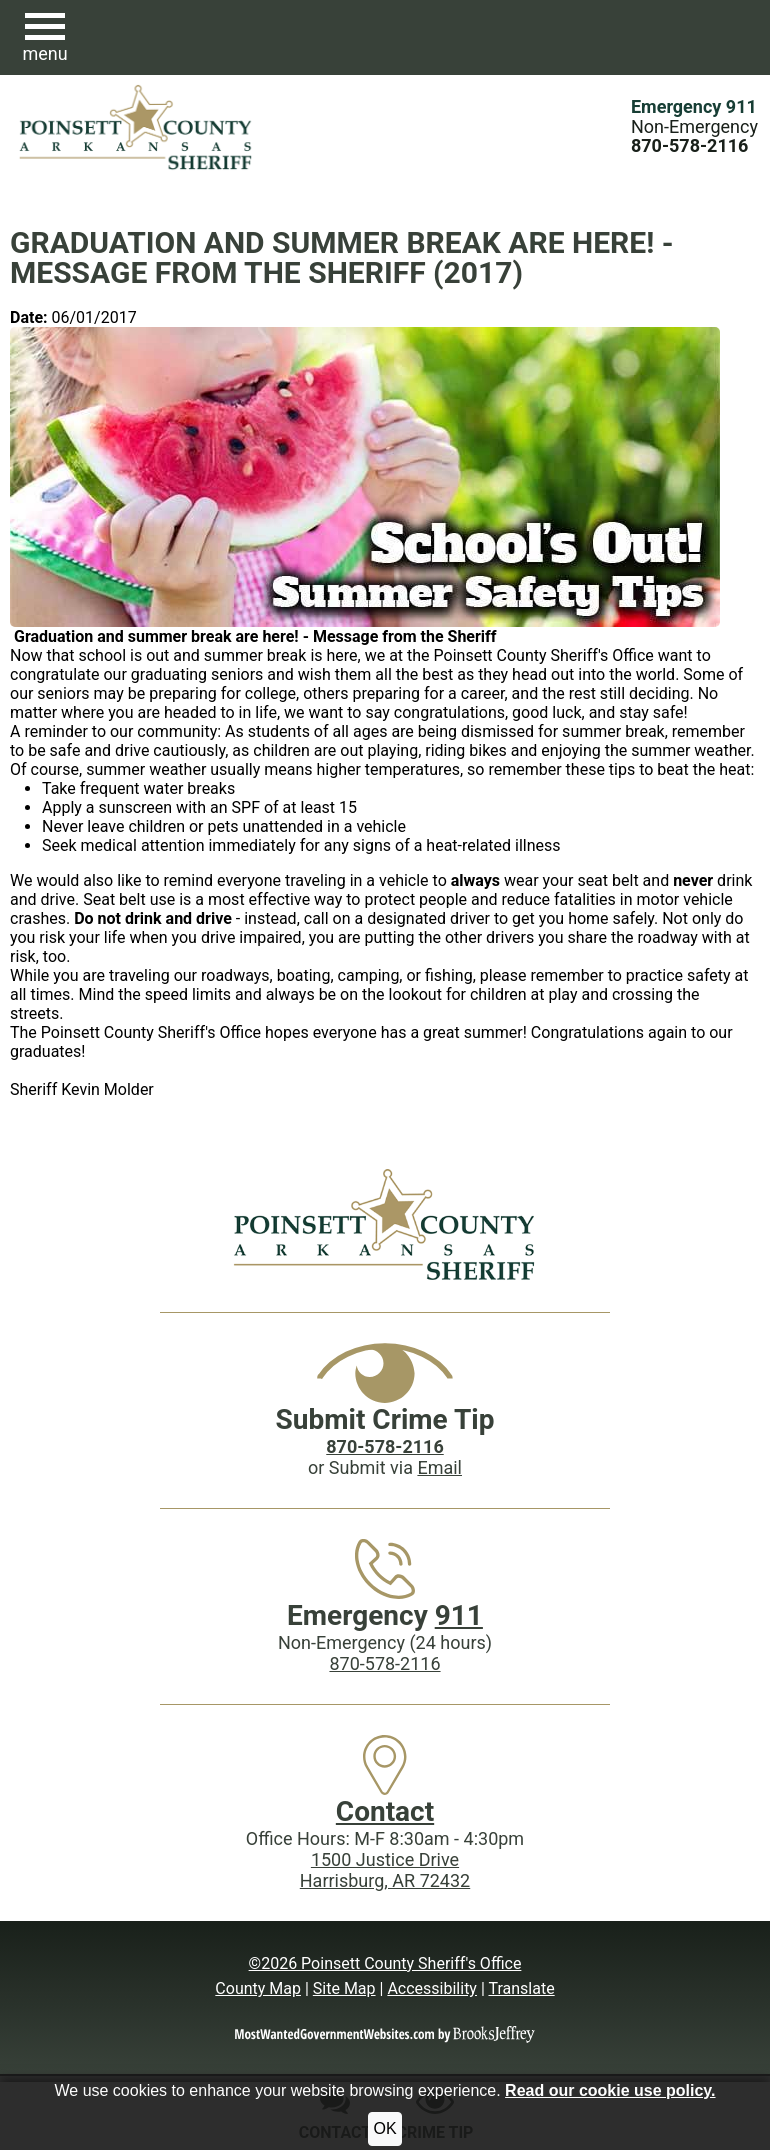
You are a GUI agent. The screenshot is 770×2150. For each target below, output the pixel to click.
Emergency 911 (694, 106)
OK (384, 2128)
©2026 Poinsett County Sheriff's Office (385, 1963)
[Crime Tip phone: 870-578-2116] (384, 1446)
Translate (521, 1988)
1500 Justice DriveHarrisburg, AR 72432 (385, 1870)
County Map (258, 1988)
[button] (45, 38)
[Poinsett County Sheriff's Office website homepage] (384, 1224)
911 (459, 1615)
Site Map (344, 1988)
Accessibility (432, 1988)
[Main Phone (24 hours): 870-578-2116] (689, 145)
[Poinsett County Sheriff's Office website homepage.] (136, 127)
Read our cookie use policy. (610, 2090)
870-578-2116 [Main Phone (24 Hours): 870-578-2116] (384, 1663)
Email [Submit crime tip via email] (439, 1467)
